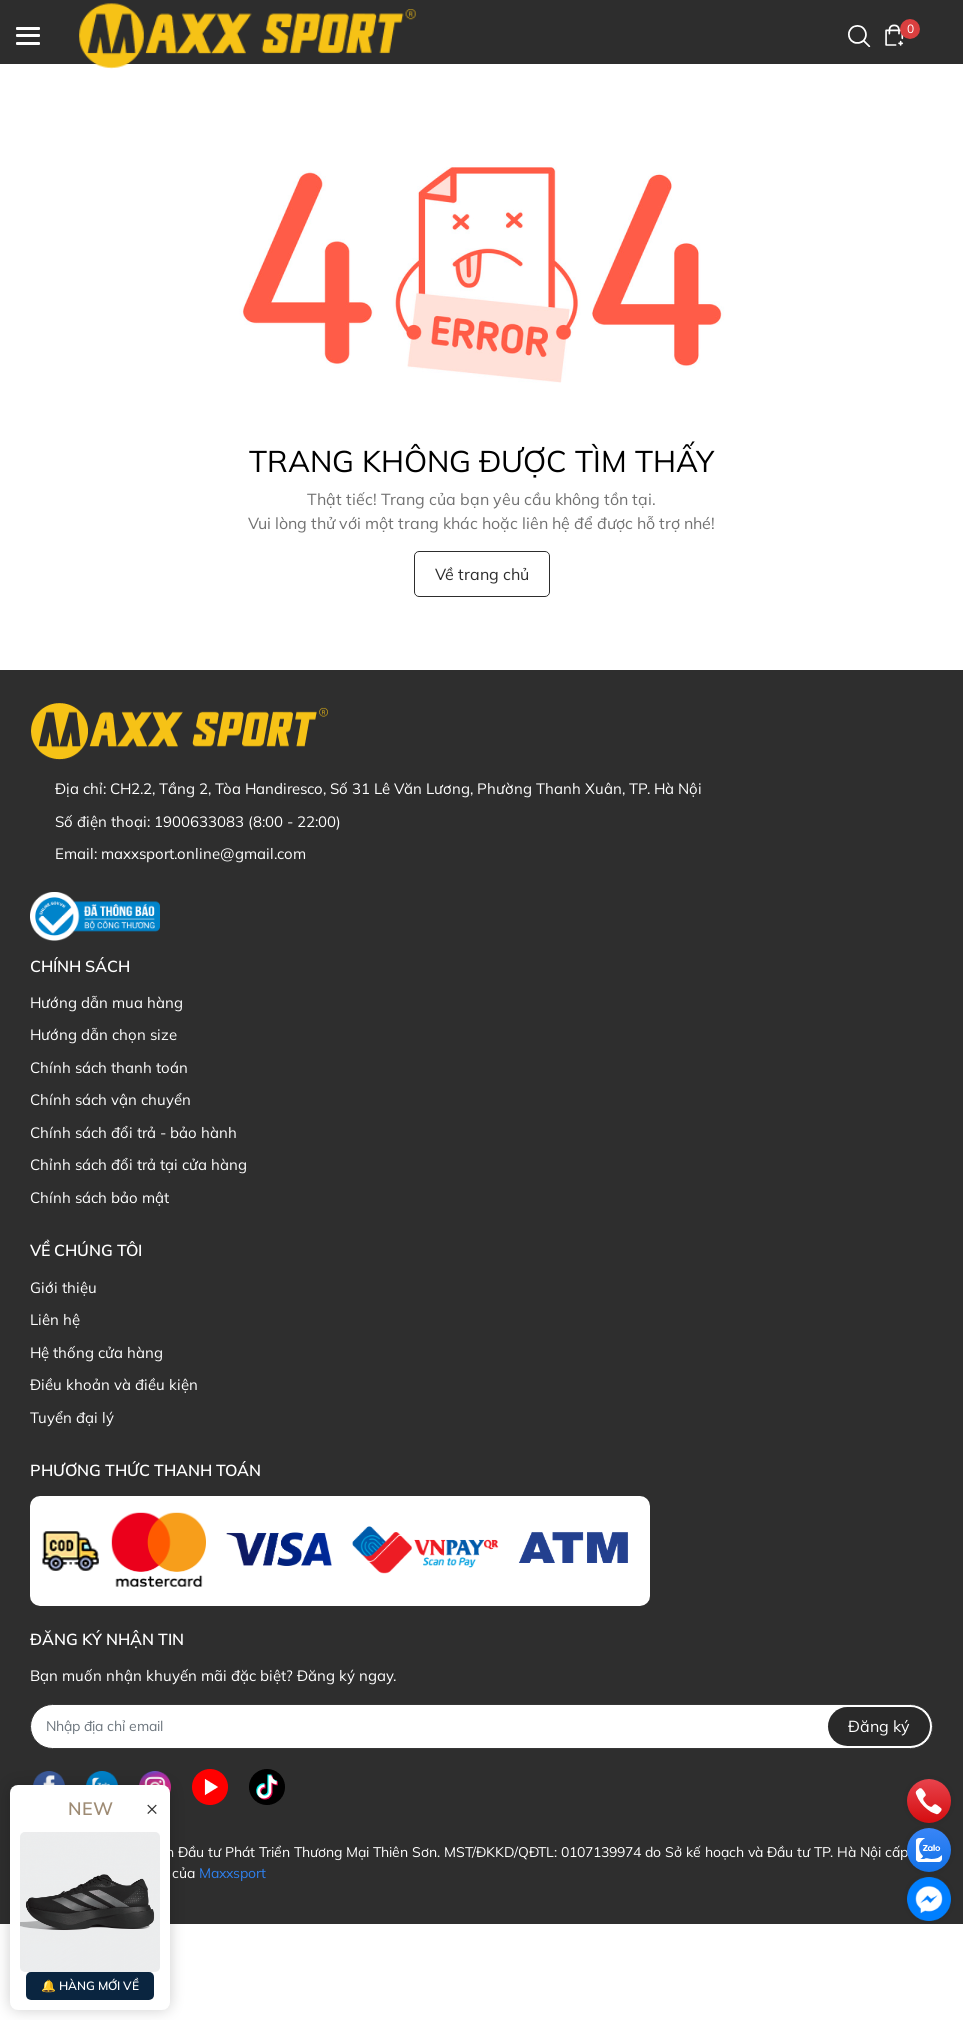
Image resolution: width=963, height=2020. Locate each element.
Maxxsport (232, 1873)
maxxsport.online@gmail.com (203, 853)
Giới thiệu (63, 1287)
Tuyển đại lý (72, 1417)
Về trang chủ (482, 574)
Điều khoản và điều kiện (114, 1384)
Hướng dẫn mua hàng (106, 1002)
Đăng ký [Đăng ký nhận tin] (879, 1726)
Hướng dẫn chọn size (103, 1034)
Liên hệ (55, 1319)
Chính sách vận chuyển (110, 1099)
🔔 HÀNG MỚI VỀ (90, 1985)
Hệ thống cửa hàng (96, 1352)
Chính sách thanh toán (109, 1067)
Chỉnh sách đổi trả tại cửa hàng (138, 1164)
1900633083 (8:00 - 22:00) (247, 821)
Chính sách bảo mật (99, 1197)
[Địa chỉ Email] (481, 1726)
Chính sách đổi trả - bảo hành (133, 1132)
